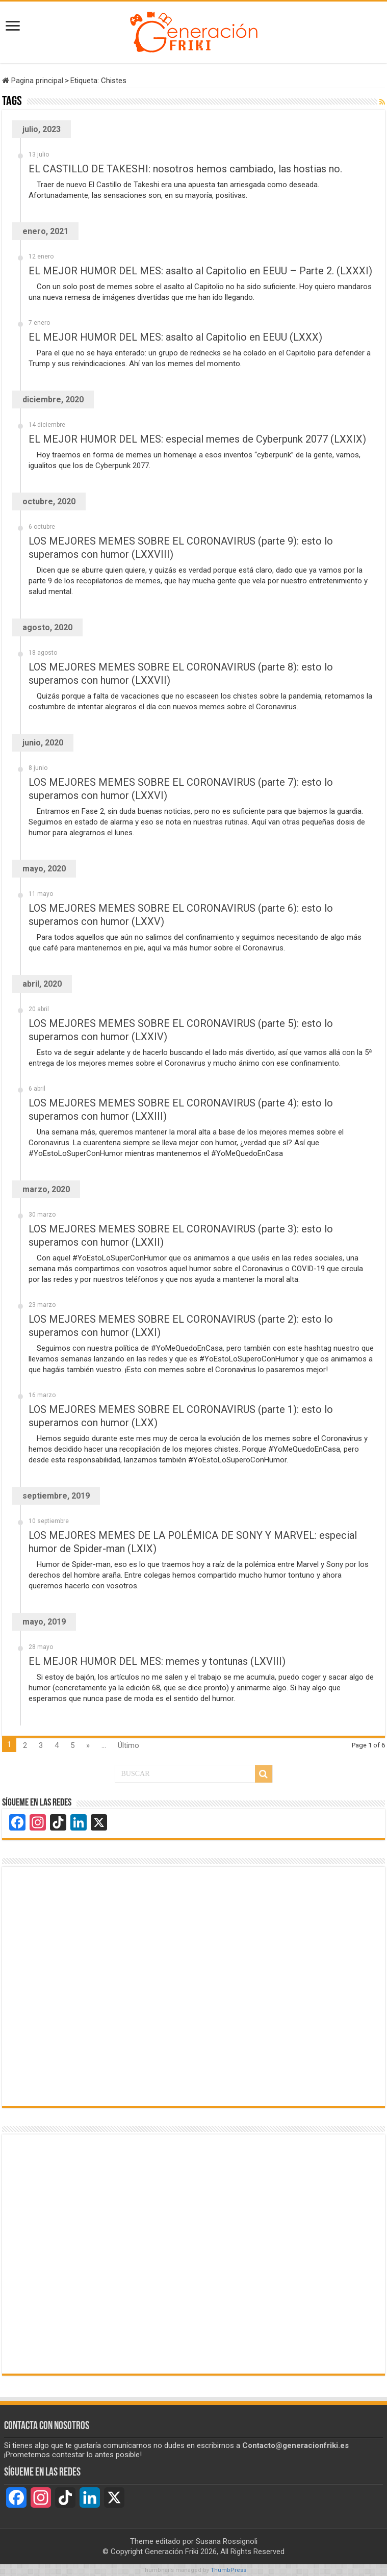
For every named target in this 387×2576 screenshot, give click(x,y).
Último (128, 1745)
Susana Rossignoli (226, 2541)
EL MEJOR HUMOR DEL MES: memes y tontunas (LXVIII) (157, 1661)
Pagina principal (32, 80)
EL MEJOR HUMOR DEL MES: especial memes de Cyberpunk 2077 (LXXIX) (197, 439)
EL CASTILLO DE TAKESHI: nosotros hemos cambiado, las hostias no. (185, 169)
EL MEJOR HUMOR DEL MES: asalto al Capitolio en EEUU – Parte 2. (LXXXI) (200, 271)
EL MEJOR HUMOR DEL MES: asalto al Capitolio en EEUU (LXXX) (175, 337)
